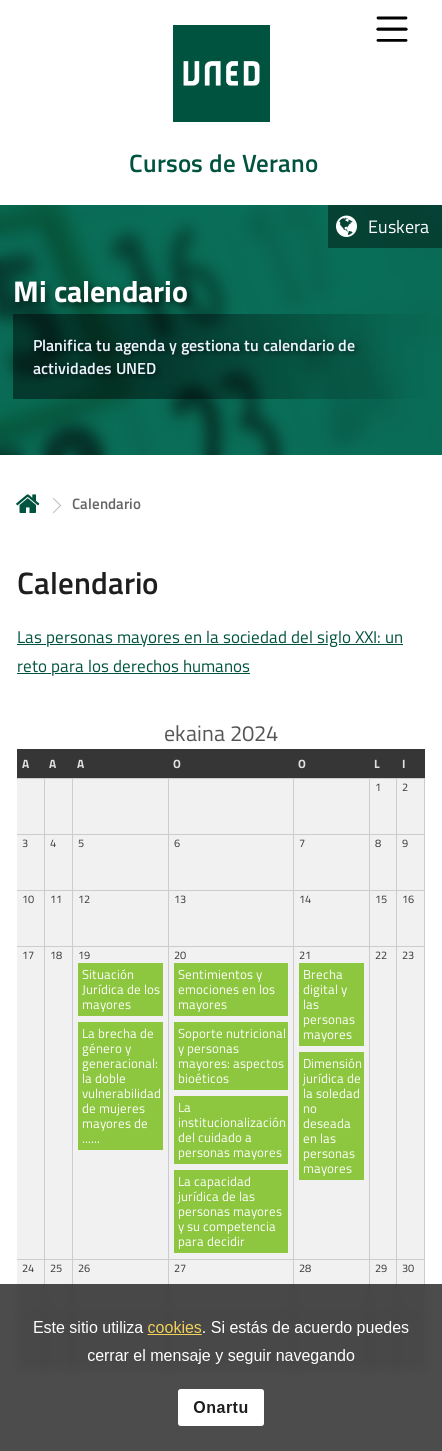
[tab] (221, 102)
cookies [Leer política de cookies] (175, 1331)
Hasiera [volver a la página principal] (28, 503)
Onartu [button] (220, 1410)
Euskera (398, 226)
